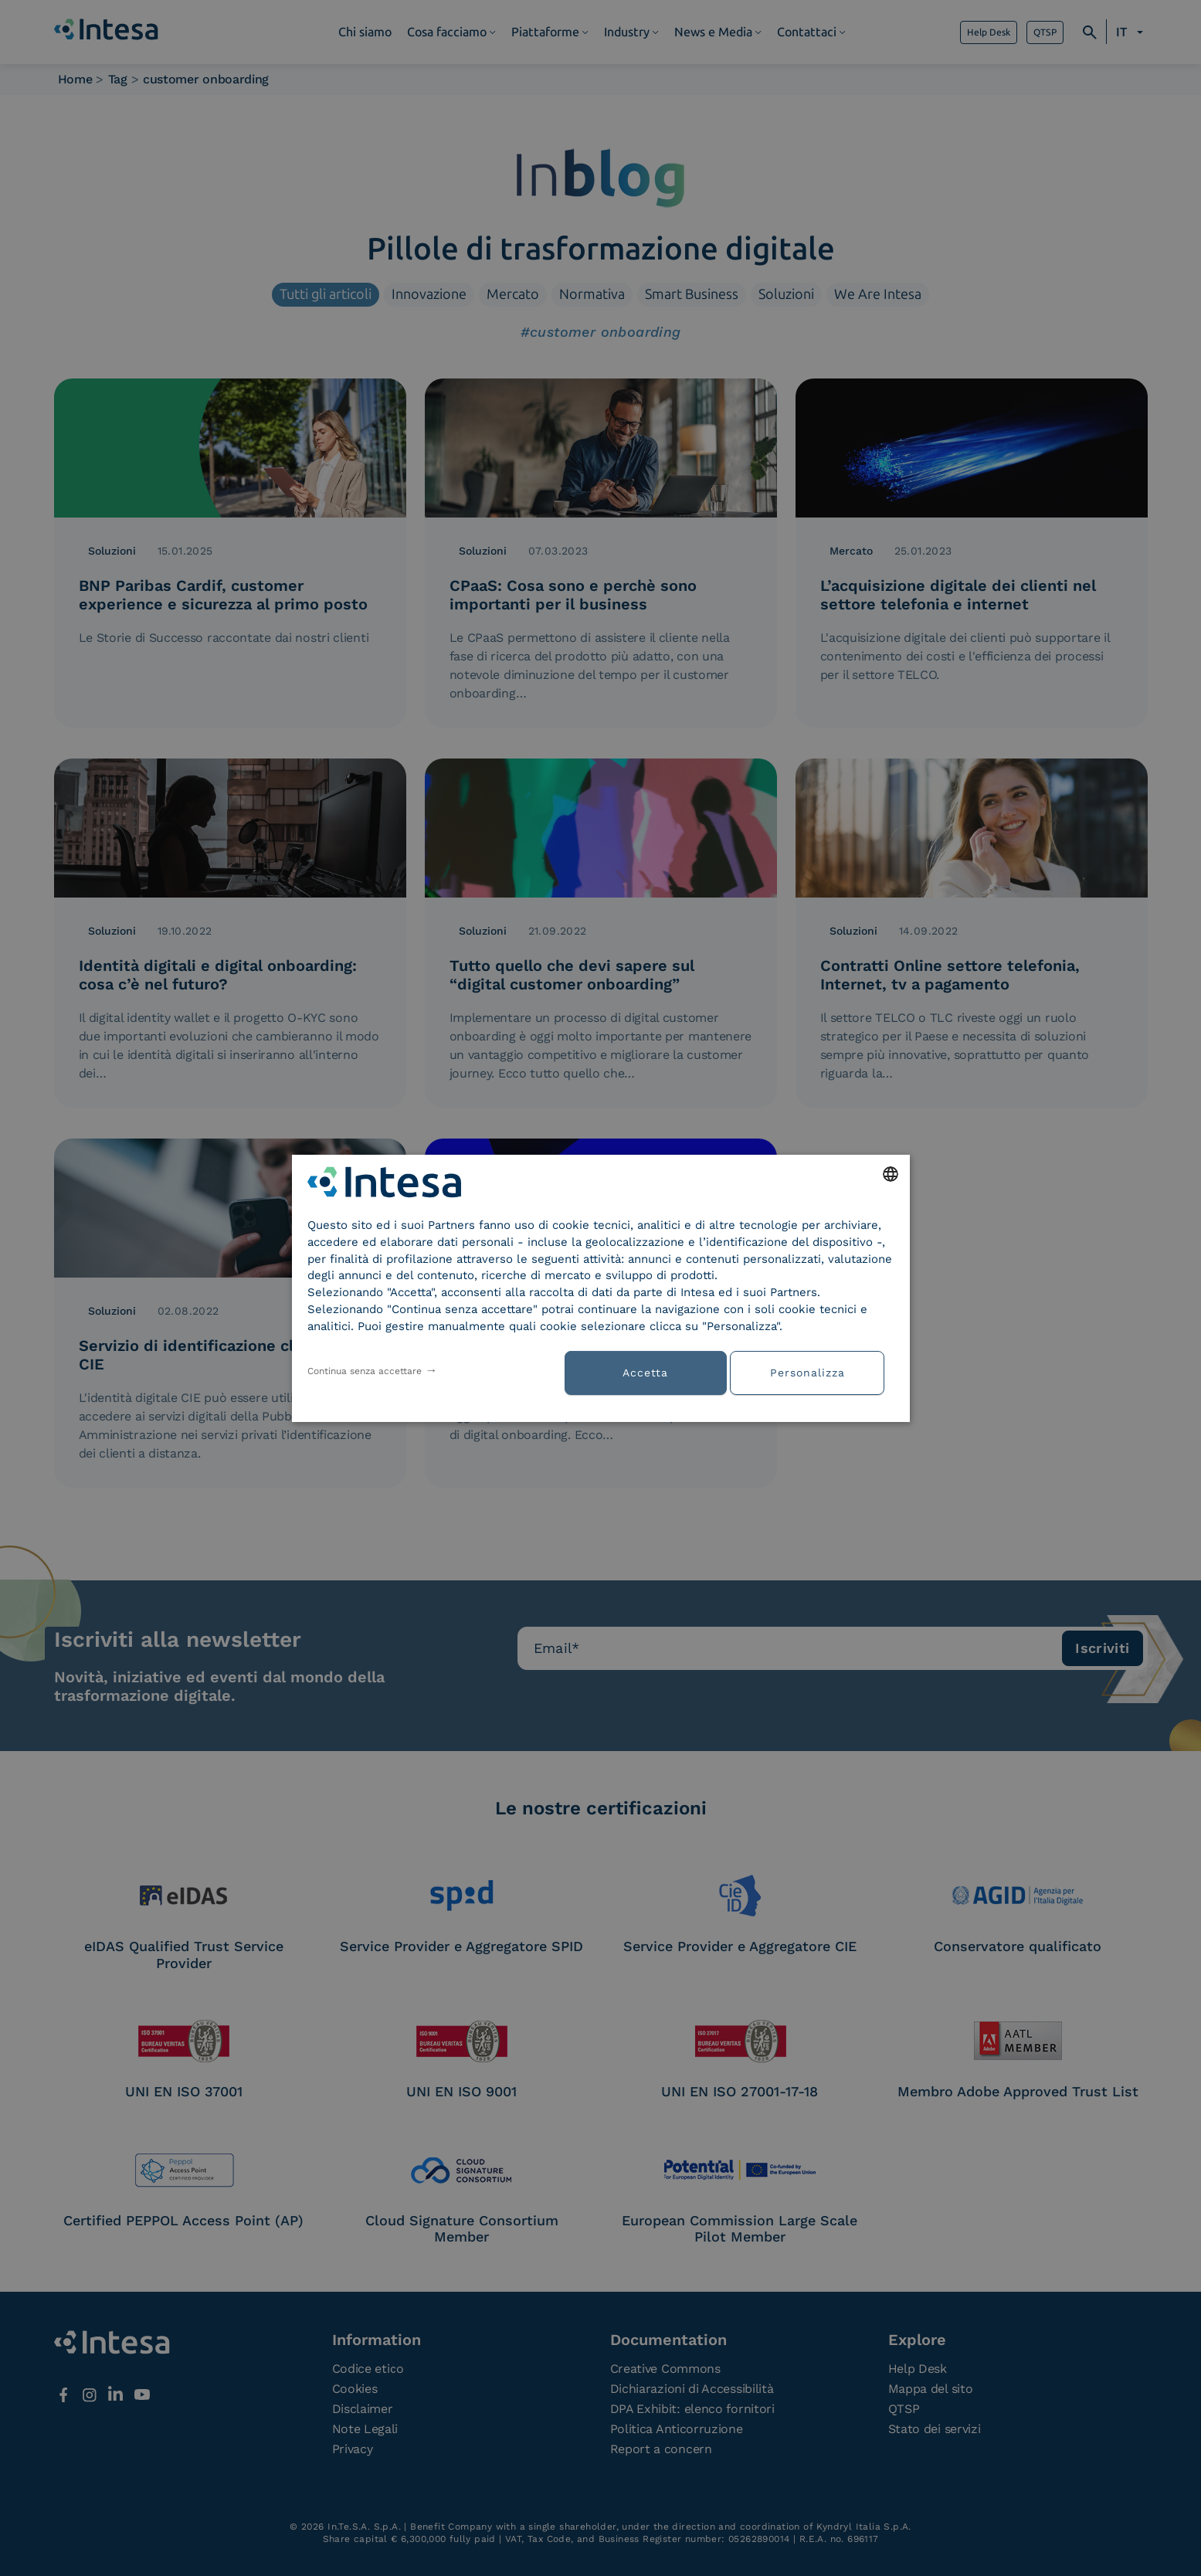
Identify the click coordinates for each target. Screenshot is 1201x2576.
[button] (813, 1371)
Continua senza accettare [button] (364, 1371)
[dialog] (601, 1287)
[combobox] (890, 1173)
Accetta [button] (645, 1372)
